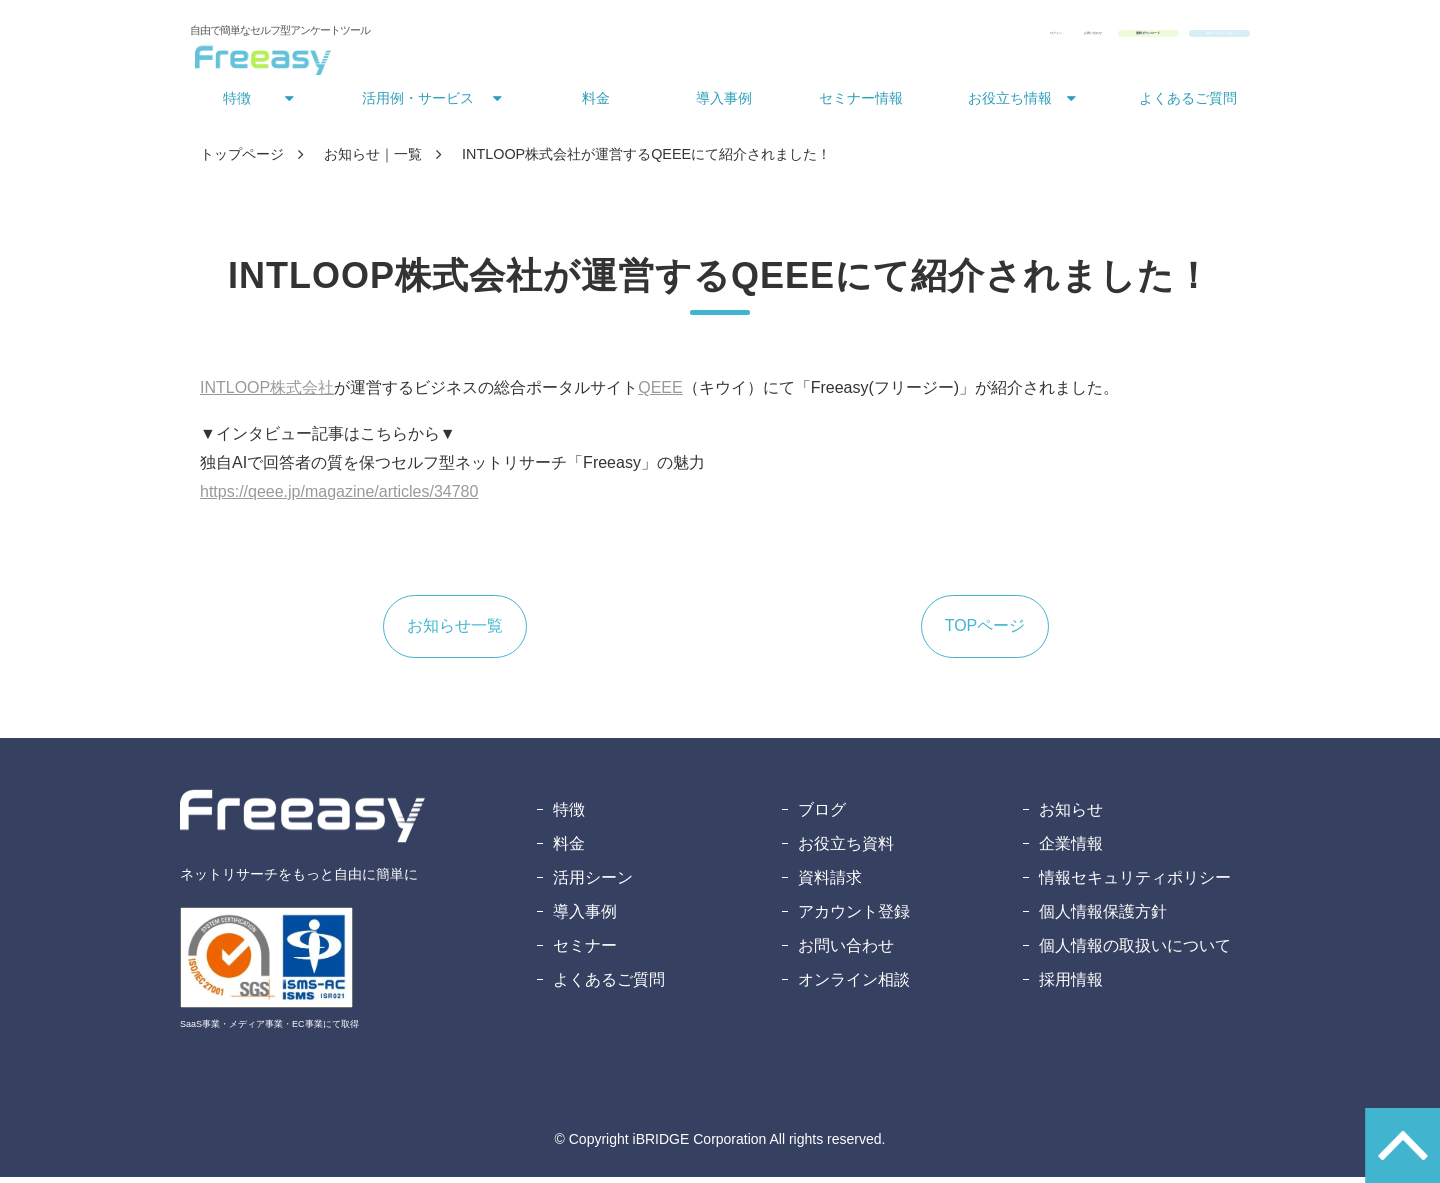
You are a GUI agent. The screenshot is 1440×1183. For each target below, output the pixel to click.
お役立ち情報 (1010, 104)
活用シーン (593, 883)
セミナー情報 (861, 104)
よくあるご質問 (1188, 104)
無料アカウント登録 (1171, 38)
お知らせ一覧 (455, 631)
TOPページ (985, 631)
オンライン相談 (854, 985)
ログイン (788, 38)
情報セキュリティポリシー (1135, 883)
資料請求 (830, 883)
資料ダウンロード (1010, 38)
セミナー (585, 951)
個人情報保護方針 (1103, 917)
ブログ (822, 815)
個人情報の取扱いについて (1135, 951)
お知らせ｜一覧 (373, 160)
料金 (596, 104)
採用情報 (1071, 985)
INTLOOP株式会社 (267, 393)
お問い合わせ (880, 38)
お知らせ (1071, 815)
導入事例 (724, 104)
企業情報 (1071, 849)
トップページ (242, 160)
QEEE (660, 393)
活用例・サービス (418, 104)
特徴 (237, 104)
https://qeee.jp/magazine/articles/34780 (339, 497)
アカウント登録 (854, 917)
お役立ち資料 (846, 849)
